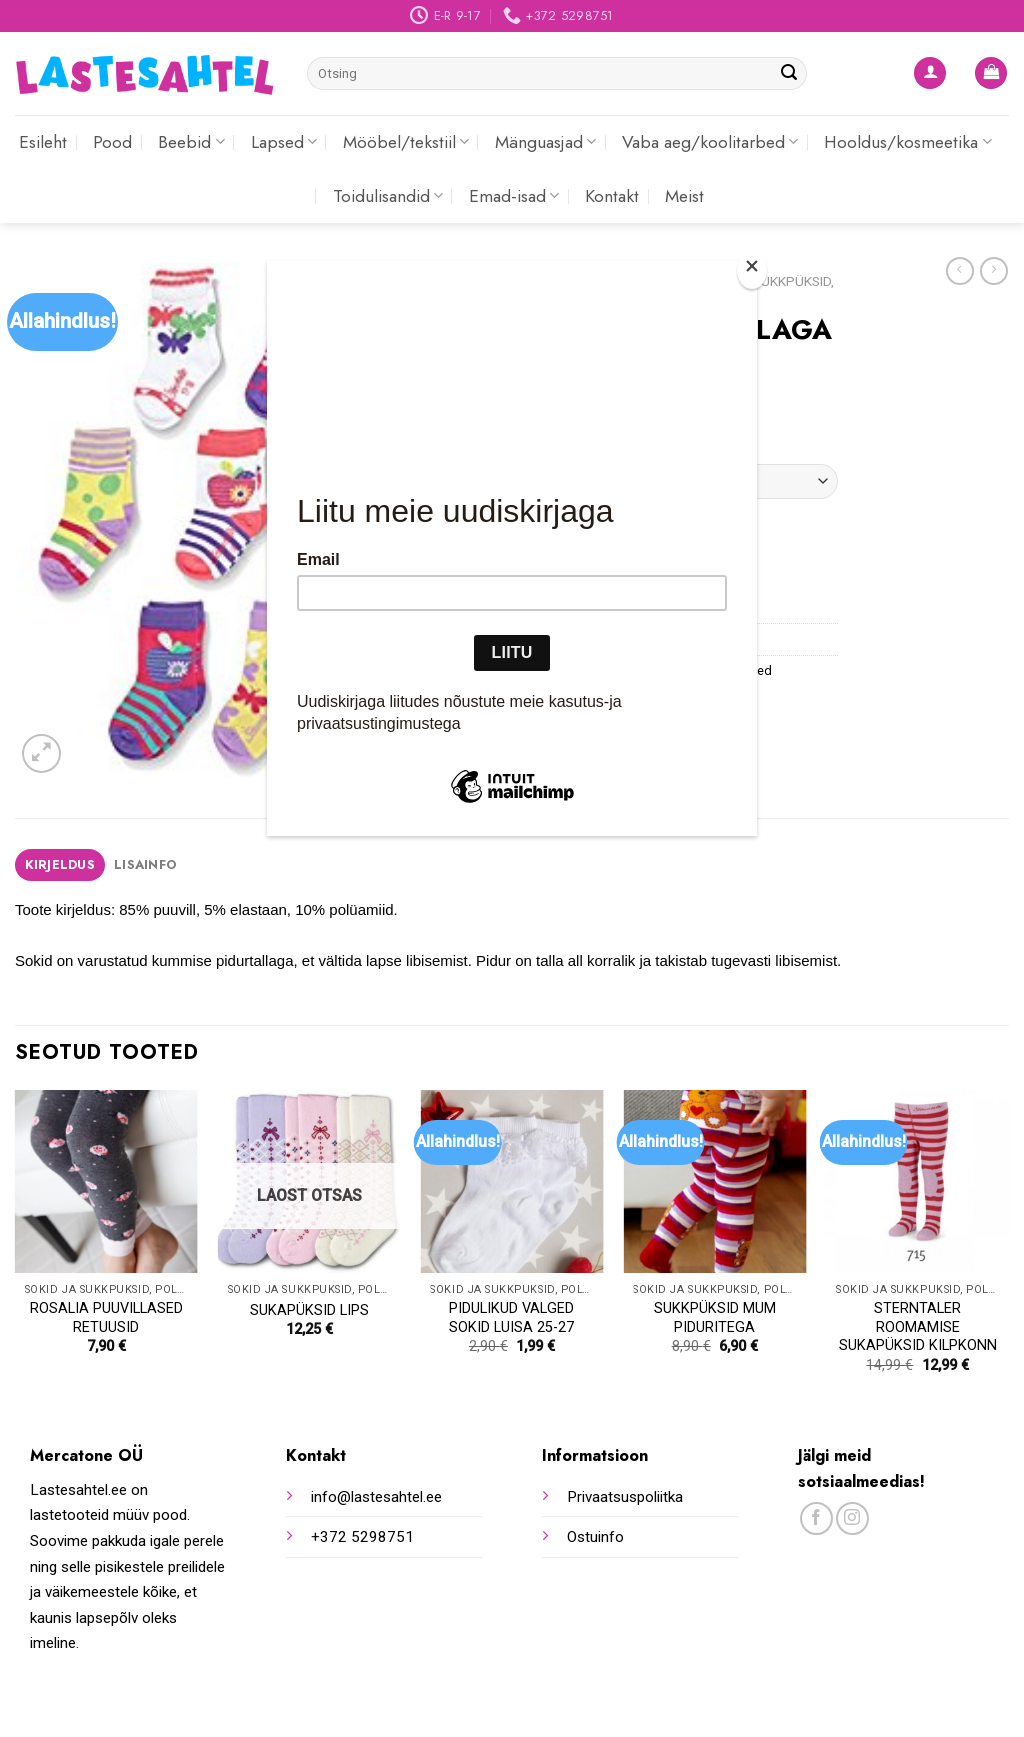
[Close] (752, 270)
